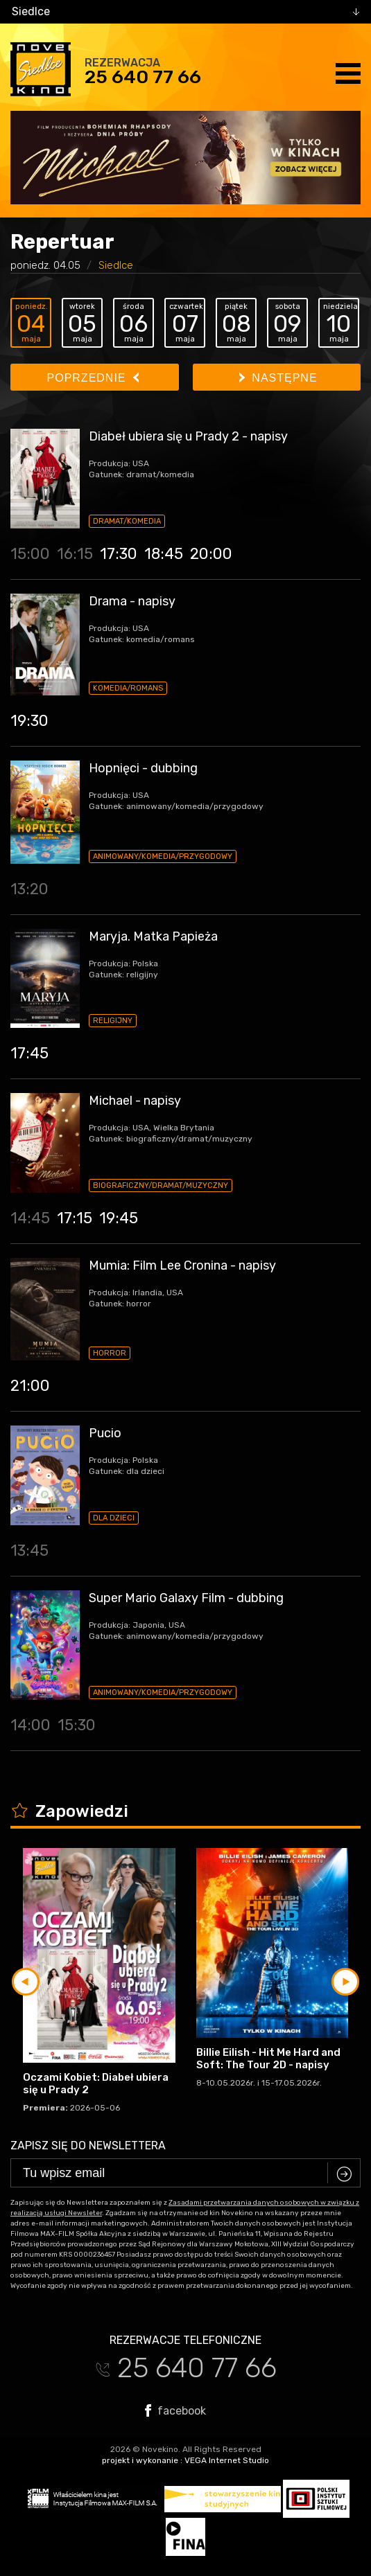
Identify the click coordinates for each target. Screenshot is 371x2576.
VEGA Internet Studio (226, 2460)
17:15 (74, 1218)
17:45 (29, 1053)
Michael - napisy (135, 1100)
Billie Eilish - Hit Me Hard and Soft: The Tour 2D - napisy (268, 2058)
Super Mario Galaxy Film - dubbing (186, 1598)
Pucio (105, 1433)
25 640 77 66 (143, 77)
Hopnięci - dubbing (143, 768)
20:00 (211, 553)
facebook (175, 2410)
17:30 (118, 553)
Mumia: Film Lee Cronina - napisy (182, 1265)
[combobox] (185, 12)
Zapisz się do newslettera (88, 2145)
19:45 (118, 1218)
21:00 (30, 1385)
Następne (278, 378)
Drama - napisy (132, 601)
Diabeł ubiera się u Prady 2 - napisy (188, 436)
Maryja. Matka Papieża (153, 936)
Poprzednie (93, 378)
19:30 (29, 720)
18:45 (163, 553)
